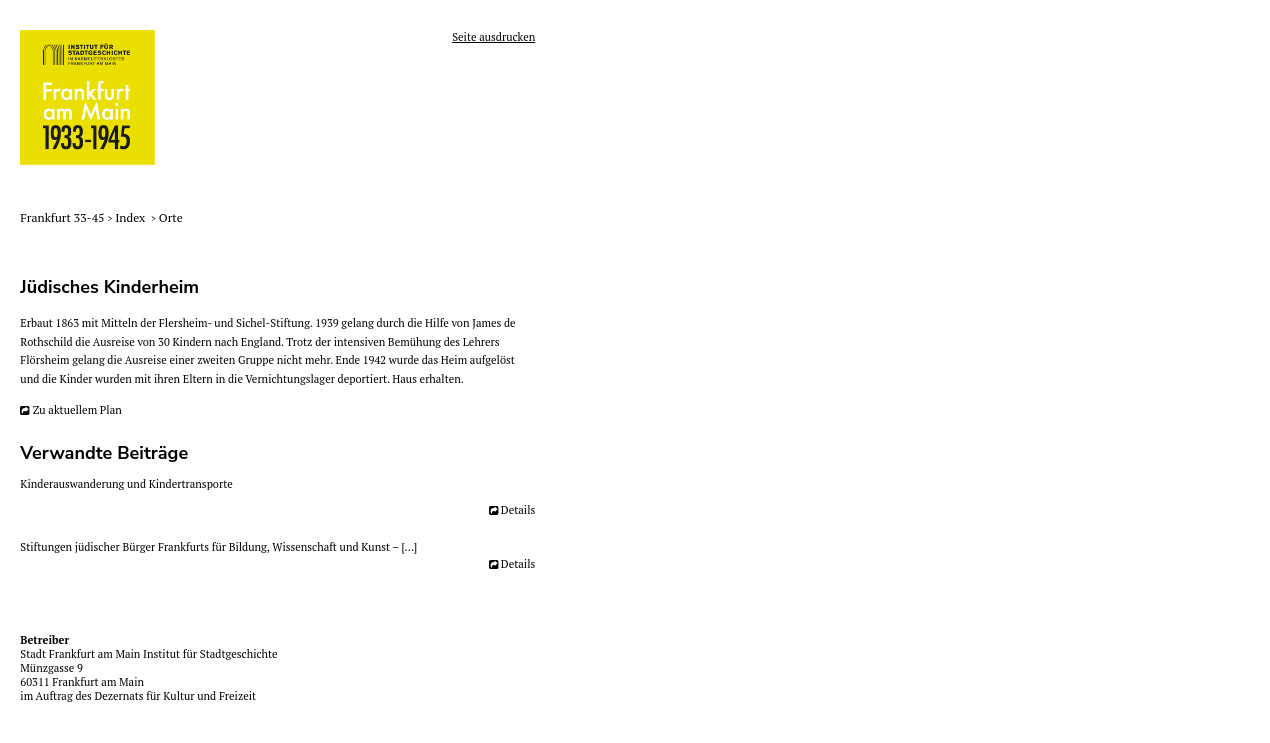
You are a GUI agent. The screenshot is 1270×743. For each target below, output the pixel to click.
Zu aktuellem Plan (77, 410)
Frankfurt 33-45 (63, 217)
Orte (171, 217)
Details (518, 510)
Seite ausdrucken (493, 37)
